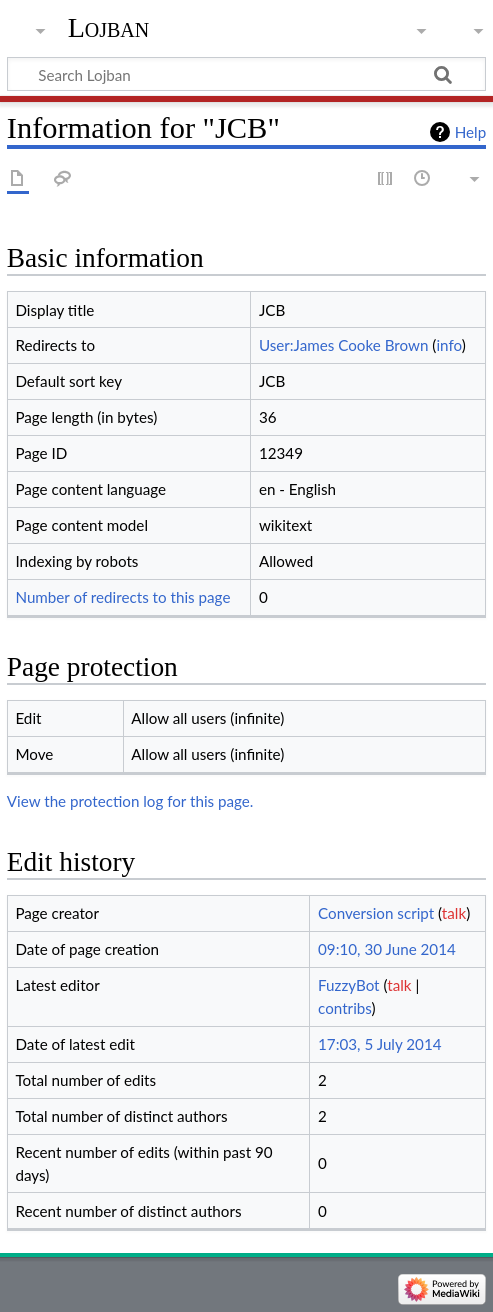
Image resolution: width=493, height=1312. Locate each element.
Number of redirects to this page (122, 597)
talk (454, 913)
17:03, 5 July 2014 (379, 1044)
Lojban (109, 27)
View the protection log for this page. (130, 801)
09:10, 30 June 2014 (387, 949)
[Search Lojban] (246, 74)
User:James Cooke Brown (344, 345)
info (448, 345)
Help (470, 132)
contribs (344, 1008)
